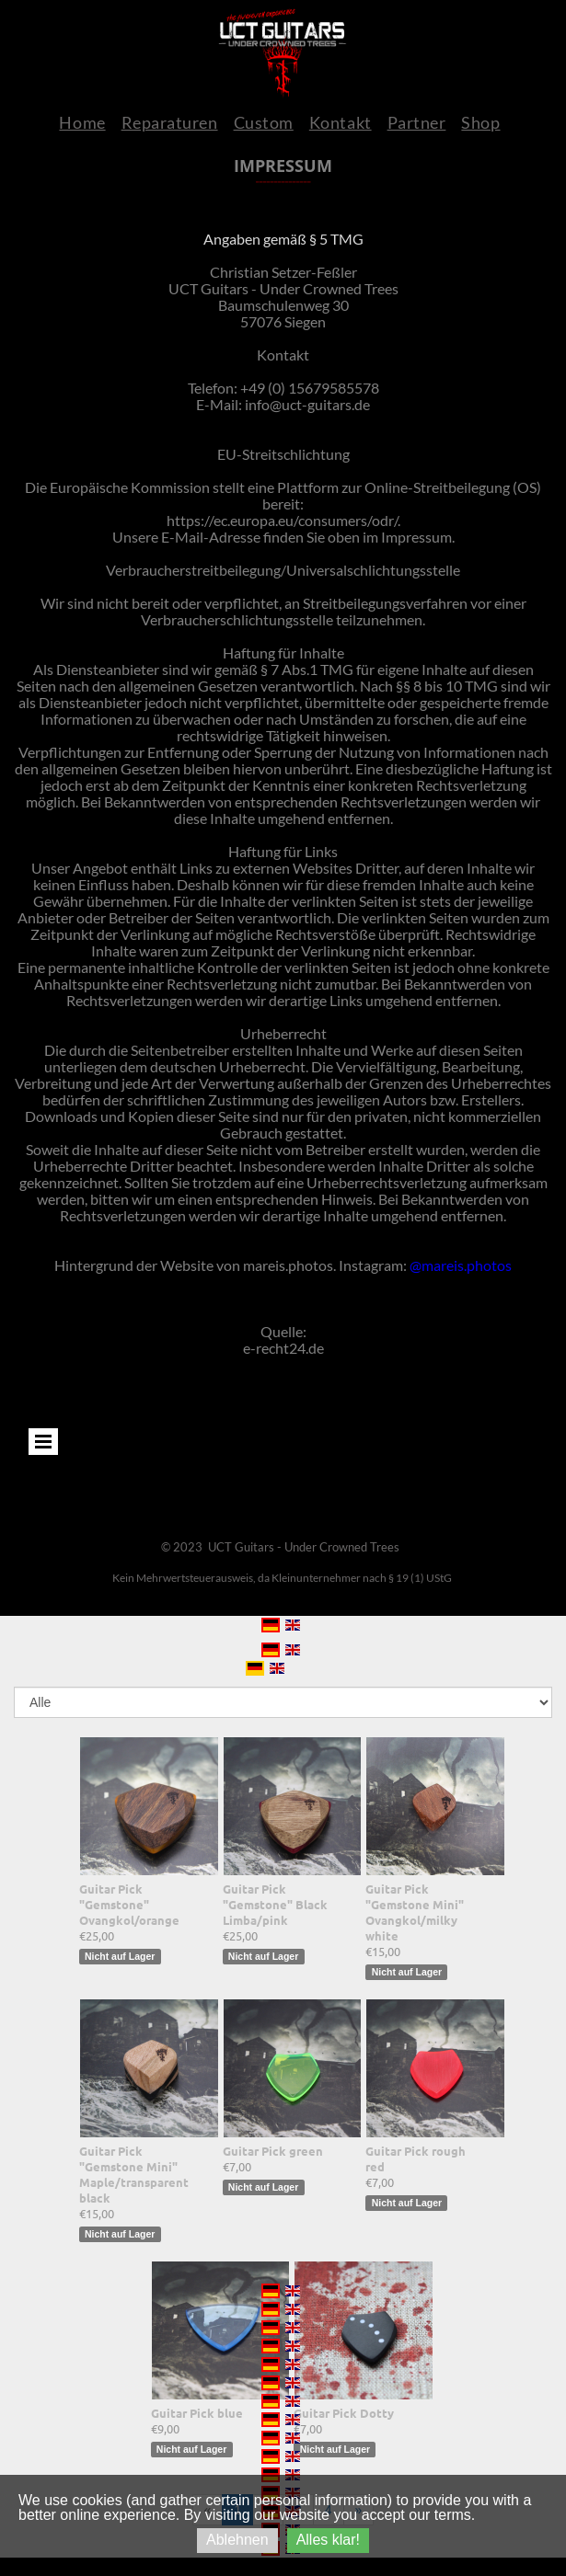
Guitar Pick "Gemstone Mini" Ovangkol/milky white (414, 1912)
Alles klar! (328, 2539)
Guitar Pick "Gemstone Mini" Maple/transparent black (134, 2174)
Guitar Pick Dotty (344, 2413)
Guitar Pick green (273, 2150)
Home (82, 122)
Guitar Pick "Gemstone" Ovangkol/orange (129, 1904)
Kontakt (340, 122)
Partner (416, 122)
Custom (264, 122)
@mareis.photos (461, 1265)
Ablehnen (237, 2539)
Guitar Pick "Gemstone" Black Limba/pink (275, 1904)
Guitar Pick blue (197, 2413)
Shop (480, 122)
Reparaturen (169, 122)
